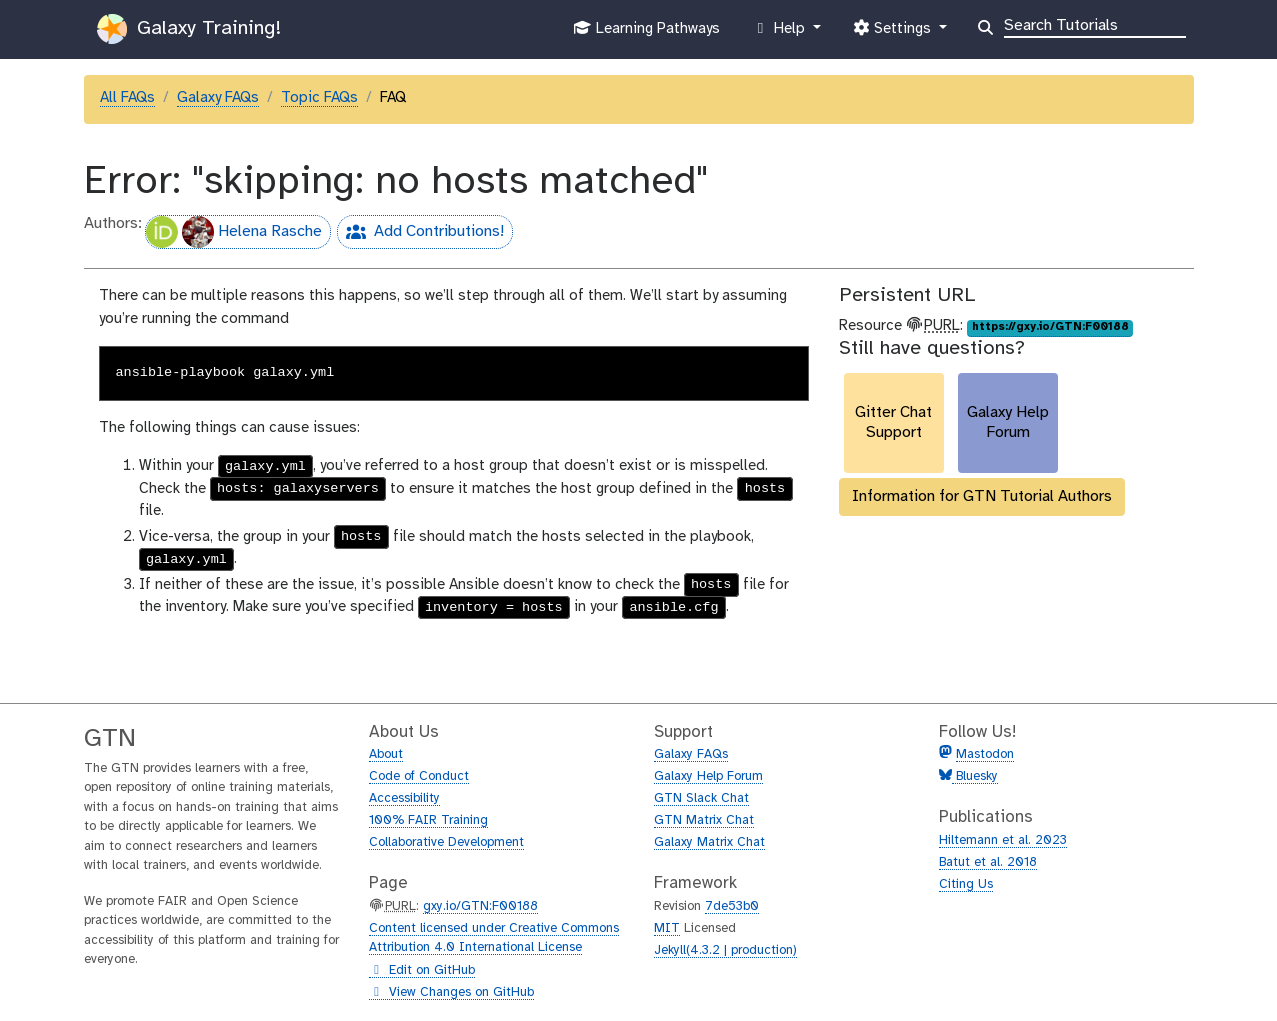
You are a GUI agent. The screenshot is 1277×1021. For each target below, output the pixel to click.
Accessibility (404, 798)
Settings (894, 33)
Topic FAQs (319, 98)
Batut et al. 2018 (988, 862)
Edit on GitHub (422, 971)
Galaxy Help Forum (708, 776)
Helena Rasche (234, 232)
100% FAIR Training (428, 820)
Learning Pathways (646, 33)
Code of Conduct (419, 776)
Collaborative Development (446, 842)
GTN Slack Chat (701, 798)
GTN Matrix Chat (704, 820)
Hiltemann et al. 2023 (1003, 840)
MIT (667, 928)
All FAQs (127, 98)
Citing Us (966, 884)
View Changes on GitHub (451, 993)
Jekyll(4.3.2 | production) (725, 950)
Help (780, 33)
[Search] (1095, 24)
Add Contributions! (420, 234)
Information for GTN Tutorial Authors (982, 496)
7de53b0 (732, 906)
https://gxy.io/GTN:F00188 (1050, 327)
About (386, 754)
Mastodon (985, 754)
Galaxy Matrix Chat (709, 842)
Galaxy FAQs (218, 98)
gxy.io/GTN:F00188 (480, 906)
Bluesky (975, 776)
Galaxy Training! (189, 29)
